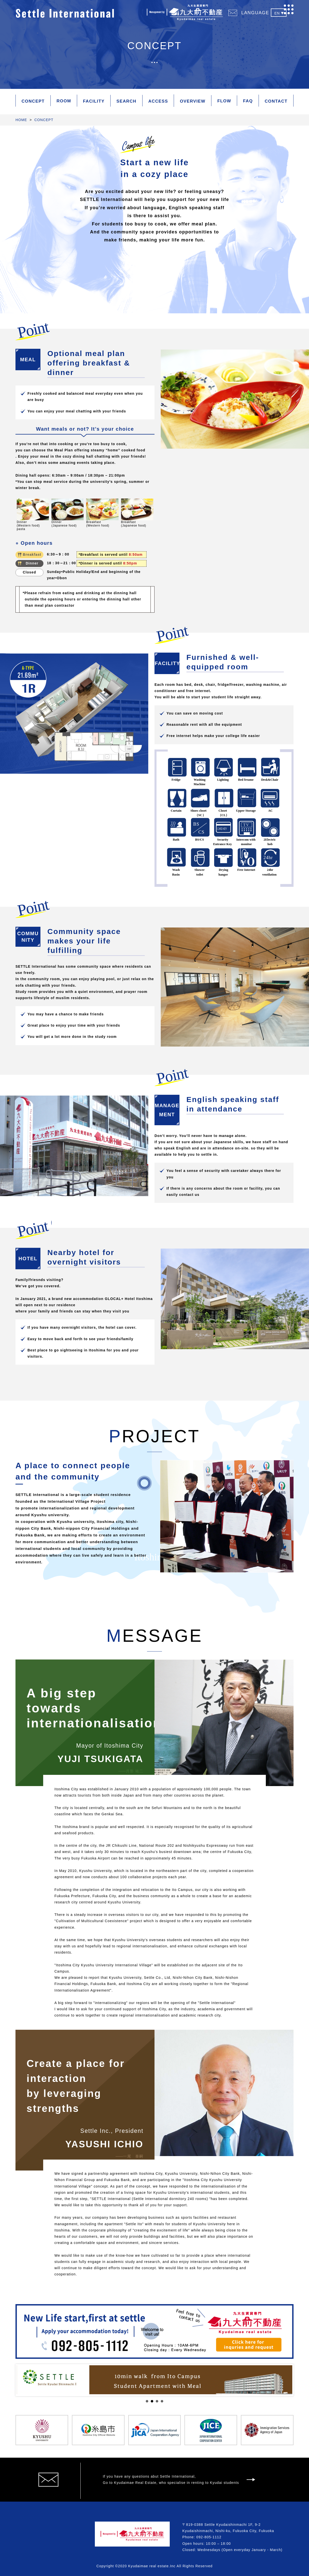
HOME (21, 117)
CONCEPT (43, 117)
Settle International (65, 13)
